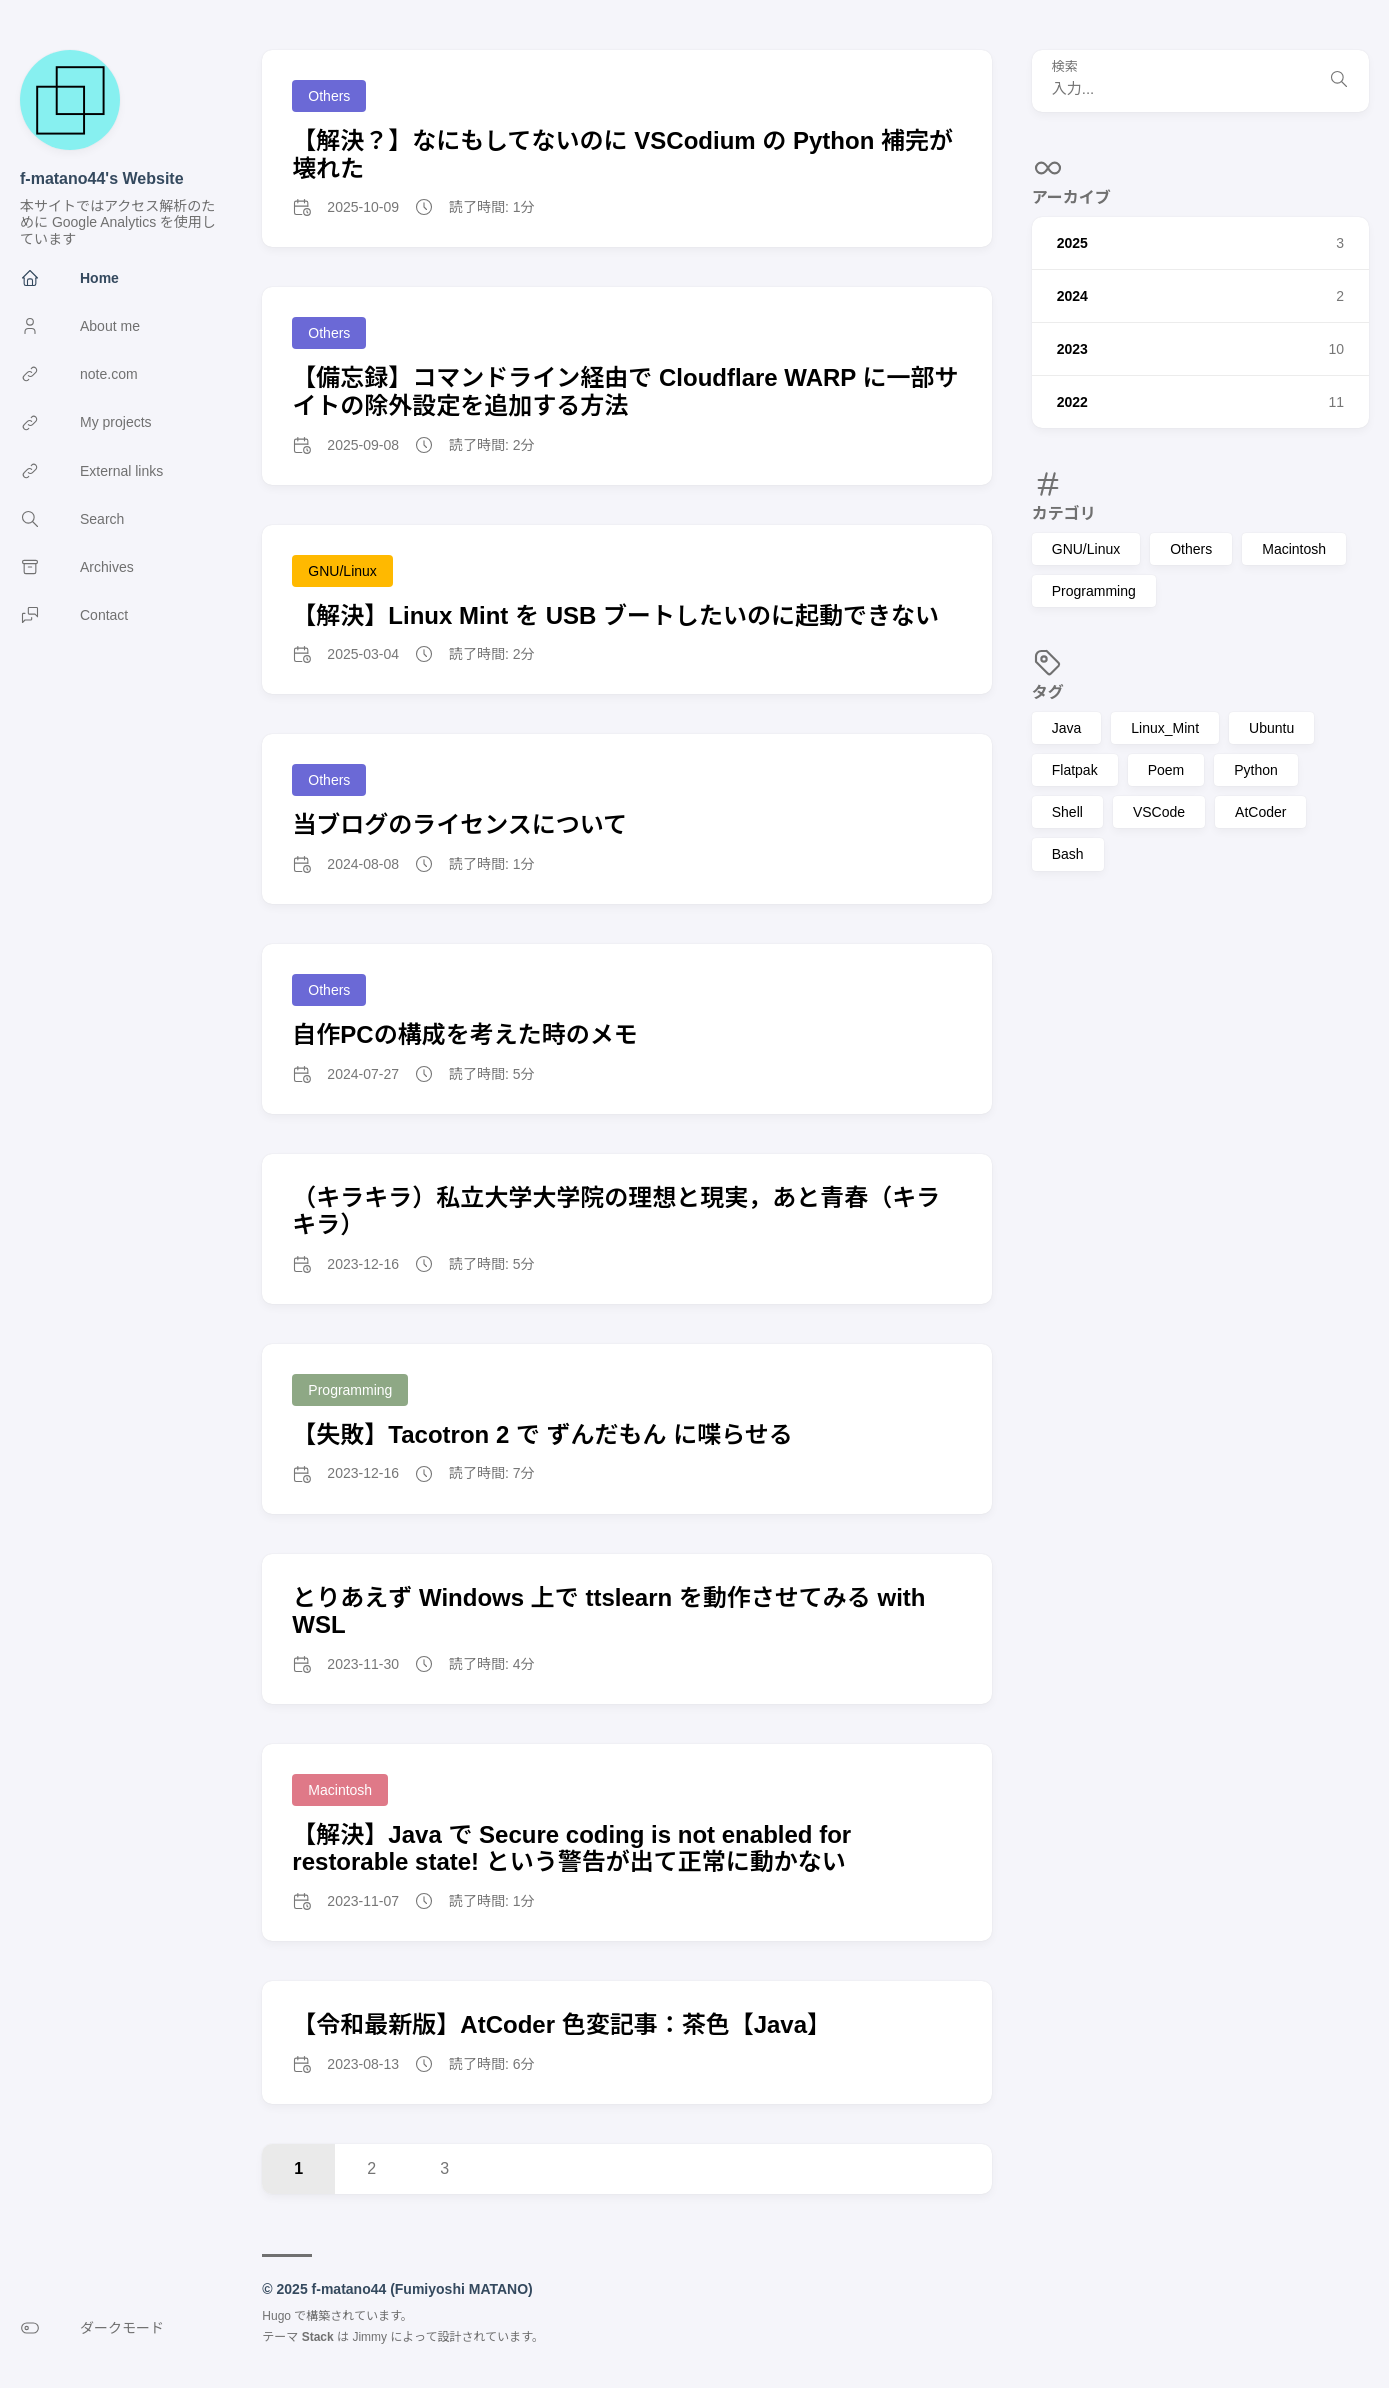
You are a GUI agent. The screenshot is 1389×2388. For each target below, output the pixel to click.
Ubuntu (1271, 728)
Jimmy (369, 2337)
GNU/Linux (1086, 549)
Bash (1068, 854)
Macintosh (1294, 549)
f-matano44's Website (102, 178)
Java (1067, 728)
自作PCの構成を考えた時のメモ (464, 1034)
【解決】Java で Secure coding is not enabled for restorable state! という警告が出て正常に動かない (571, 1848)
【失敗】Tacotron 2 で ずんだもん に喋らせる (542, 1434)
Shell (1067, 812)
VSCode (1159, 812)
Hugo (276, 2316)
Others (1191, 549)
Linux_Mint (1165, 728)
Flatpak (1075, 770)
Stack (318, 2337)
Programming (1094, 591)
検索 (1065, 67)
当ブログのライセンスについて (459, 824)
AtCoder (1260, 812)
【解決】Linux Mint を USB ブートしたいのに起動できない (615, 615)
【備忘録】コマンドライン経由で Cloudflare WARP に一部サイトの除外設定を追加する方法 (625, 391)
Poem (1166, 770)
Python (1256, 770)
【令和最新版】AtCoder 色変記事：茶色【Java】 (561, 2024)
